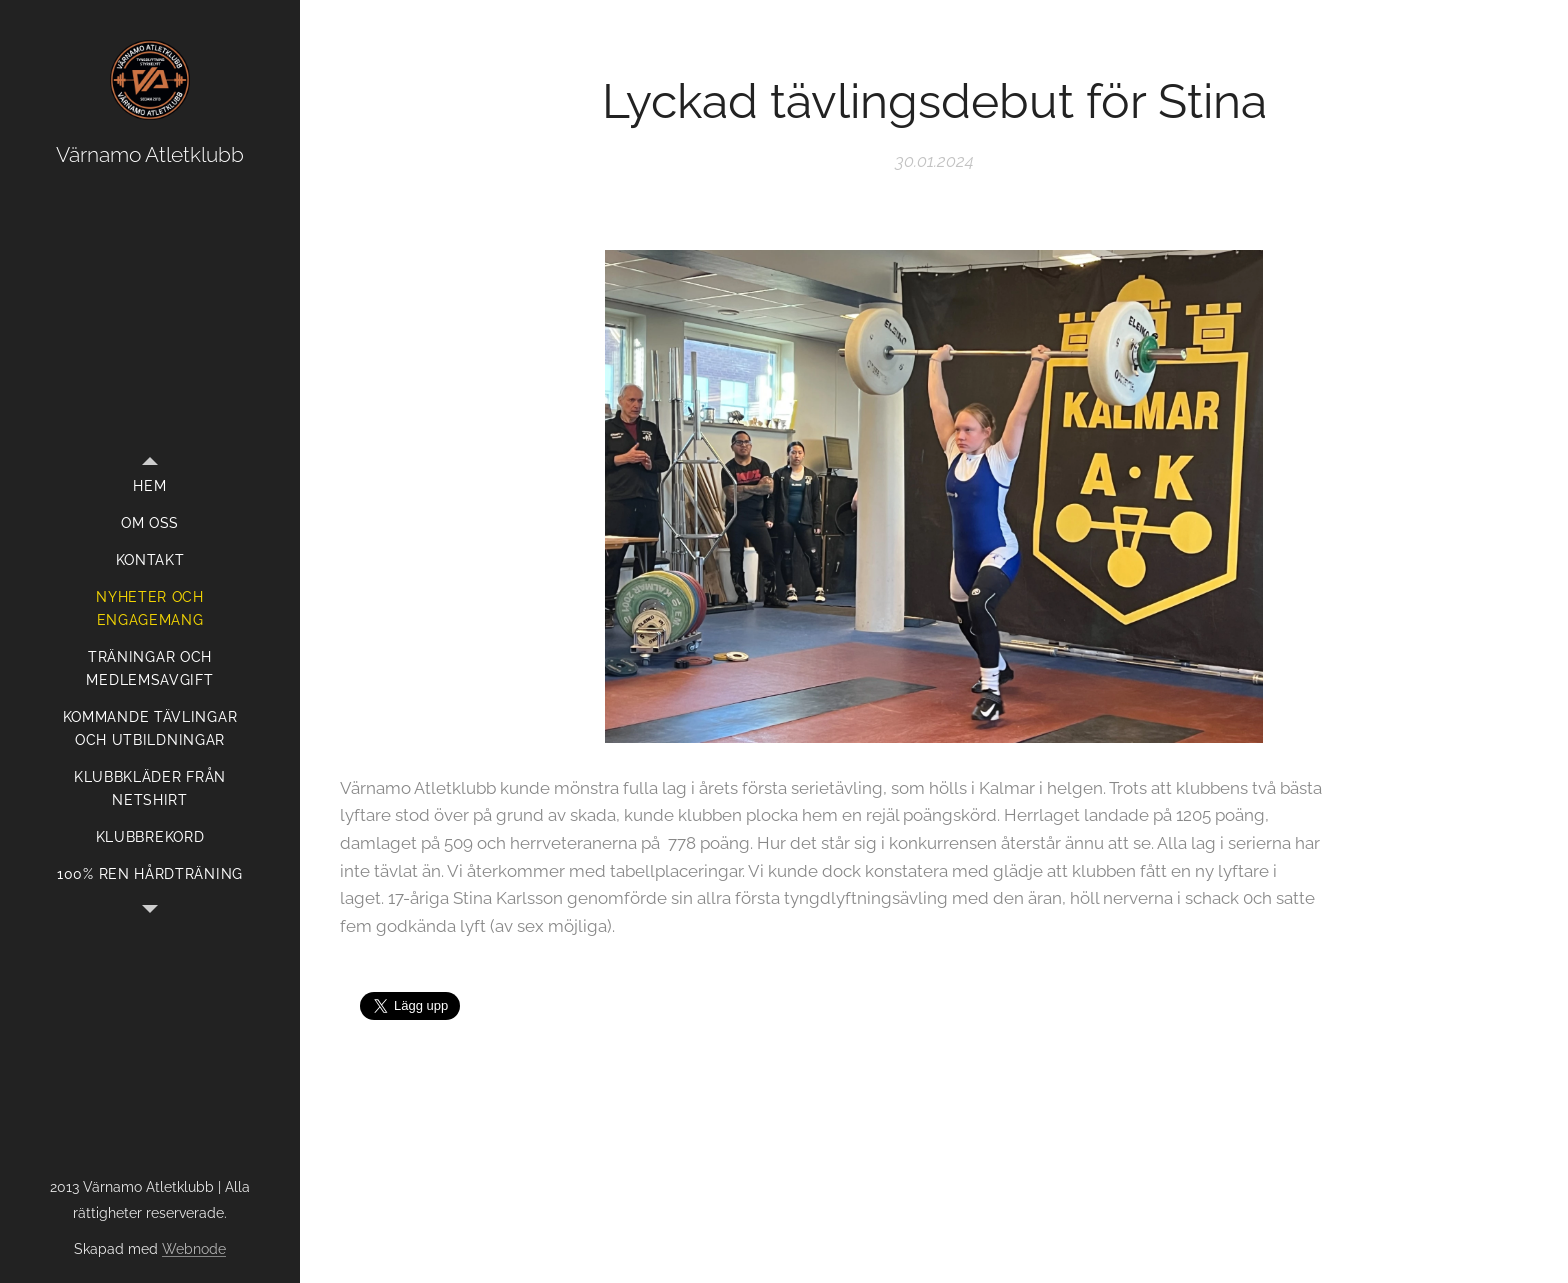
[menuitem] (150, 486)
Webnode (194, 1249)
